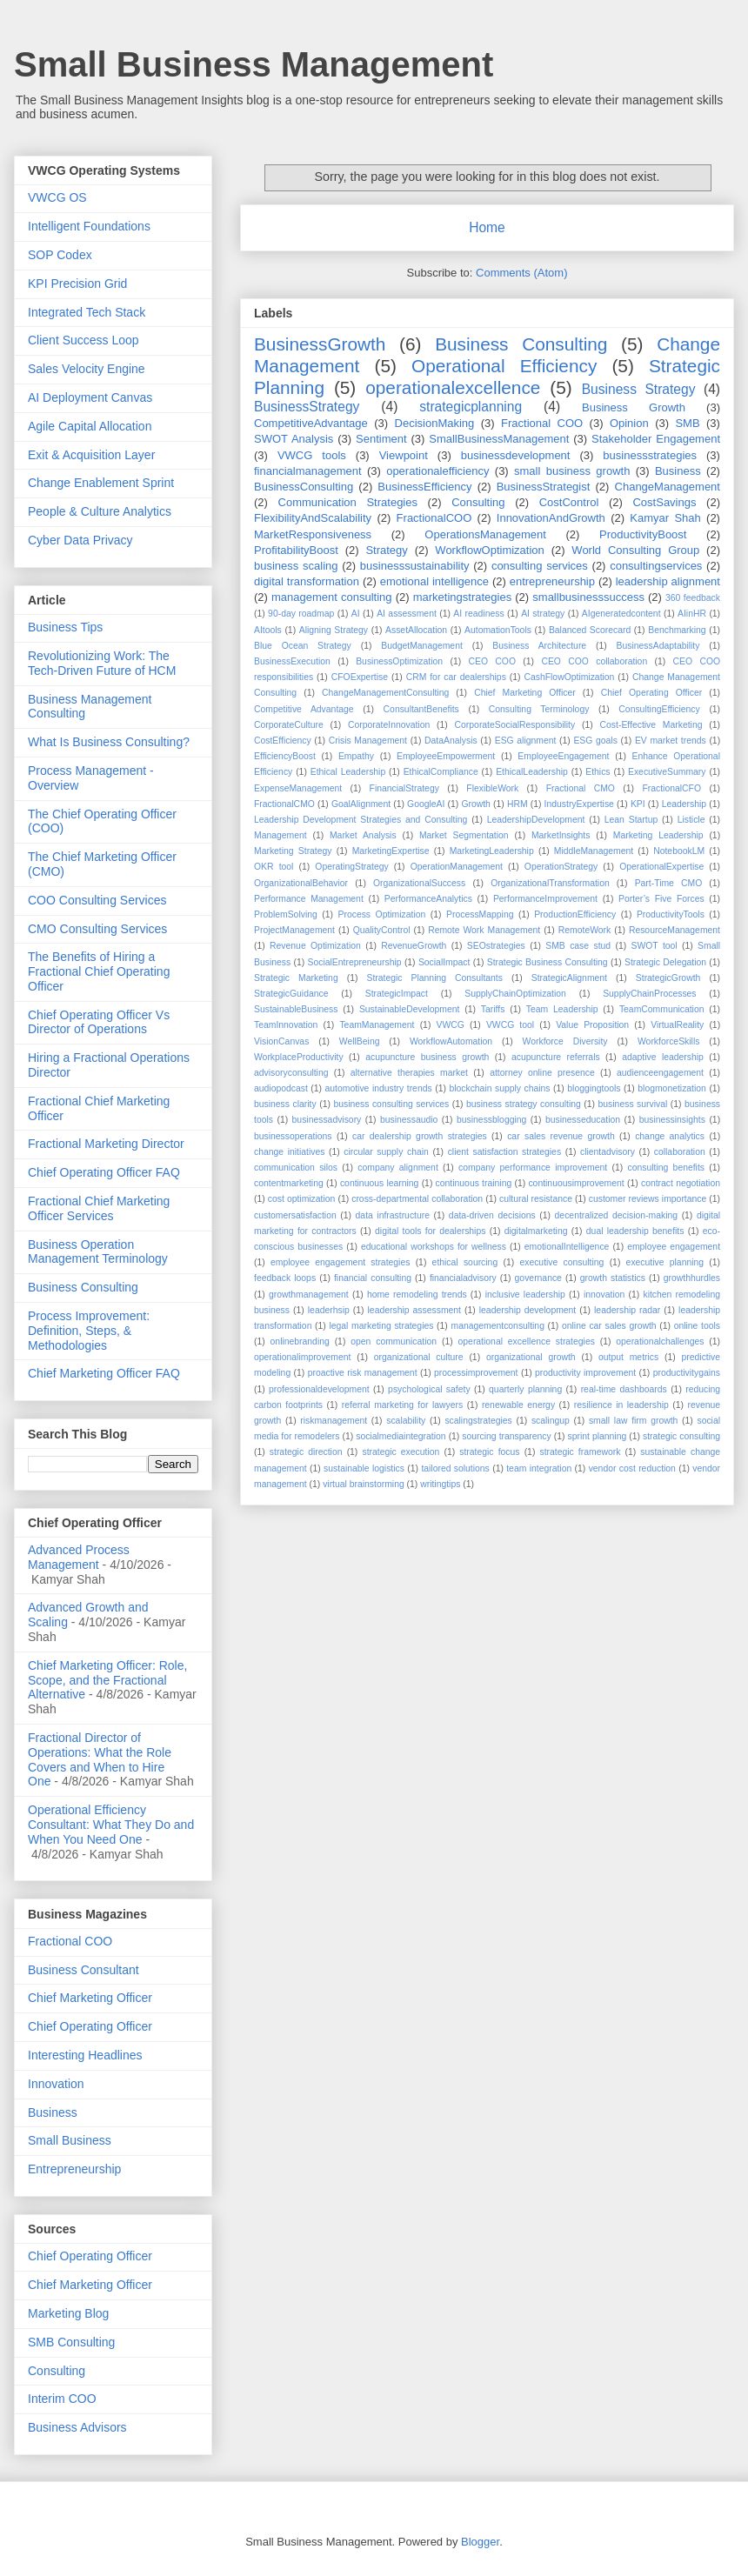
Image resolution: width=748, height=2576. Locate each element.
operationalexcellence (452, 387)
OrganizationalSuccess (419, 883)
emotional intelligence (434, 581)
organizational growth (531, 1357)
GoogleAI (425, 804)
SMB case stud (578, 946)
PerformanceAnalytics (428, 899)
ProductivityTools (671, 914)
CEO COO (493, 661)
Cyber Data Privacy (80, 540)
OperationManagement (457, 866)
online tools (697, 1326)
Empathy (356, 756)
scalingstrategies (477, 1420)
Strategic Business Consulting (547, 962)
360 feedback (692, 598)
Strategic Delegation (665, 962)
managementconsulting (497, 1326)
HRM (517, 804)
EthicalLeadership (532, 772)
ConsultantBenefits (421, 709)
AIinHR (692, 613)
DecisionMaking (435, 423)
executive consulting (561, 1262)
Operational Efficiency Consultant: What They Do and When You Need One (111, 1824)
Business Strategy (639, 389)
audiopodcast (281, 1088)
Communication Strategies (347, 502)
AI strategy (542, 613)
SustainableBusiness (295, 1009)
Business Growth (633, 407)
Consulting (477, 502)
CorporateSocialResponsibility (515, 725)
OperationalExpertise (661, 866)
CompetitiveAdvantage (311, 423)
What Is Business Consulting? (109, 742)
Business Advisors (77, 2427)
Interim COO (62, 2399)
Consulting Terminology (539, 709)
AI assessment (407, 613)
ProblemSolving (285, 914)
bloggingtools (593, 1088)
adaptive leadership (663, 1057)
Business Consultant (83, 1970)
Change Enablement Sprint (101, 483)
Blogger (480, 2541)
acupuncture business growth (427, 1057)
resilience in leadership (621, 1405)
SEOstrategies (496, 946)
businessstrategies (650, 455)
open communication (394, 1341)
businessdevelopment (516, 455)
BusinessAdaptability (658, 646)
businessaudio (408, 1119)
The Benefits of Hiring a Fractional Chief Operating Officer (99, 971)
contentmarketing (289, 1183)
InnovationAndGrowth (551, 517)
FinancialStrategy (404, 788)
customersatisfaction (295, 1215)
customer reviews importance (648, 1199)
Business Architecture (539, 646)
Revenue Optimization (315, 946)
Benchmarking (676, 630)
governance (538, 1278)
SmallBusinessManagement (499, 438)
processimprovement (476, 1373)
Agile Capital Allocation (89, 426)
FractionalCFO (671, 788)
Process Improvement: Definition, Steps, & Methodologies (89, 1330)
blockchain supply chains (499, 1088)
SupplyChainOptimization (515, 993)
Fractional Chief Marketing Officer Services (99, 1208)
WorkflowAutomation (451, 1041)
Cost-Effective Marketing (651, 725)
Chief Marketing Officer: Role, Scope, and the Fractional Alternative (107, 1680)
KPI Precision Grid (77, 283)
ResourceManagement (674, 930)
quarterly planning (525, 1389)
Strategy (386, 550)
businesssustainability (415, 565)
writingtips (440, 1484)
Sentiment (381, 438)
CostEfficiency (282, 740)
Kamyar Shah (665, 517)
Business (678, 470)
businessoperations (293, 1136)
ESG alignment (526, 740)
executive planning (665, 1262)
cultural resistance (535, 1199)
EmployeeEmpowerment (446, 756)
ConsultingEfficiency (658, 709)
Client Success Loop (83, 340)
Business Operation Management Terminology (98, 1252)
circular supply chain (386, 1152)
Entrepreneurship (74, 2169)
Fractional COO (542, 423)
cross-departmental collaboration (417, 1199)
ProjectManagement (294, 930)
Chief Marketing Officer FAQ (104, 1373)
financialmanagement (308, 470)
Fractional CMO (580, 788)
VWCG (450, 1025)
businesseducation (582, 1119)
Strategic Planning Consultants (435, 978)
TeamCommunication (662, 1009)
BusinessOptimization (399, 661)
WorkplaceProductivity (299, 1057)
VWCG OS (57, 197)
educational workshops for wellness (433, 1246)
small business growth (572, 470)
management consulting (331, 597)
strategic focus (489, 1452)
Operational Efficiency (504, 366)
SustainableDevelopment (409, 1009)
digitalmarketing (536, 1231)
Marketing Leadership (658, 835)
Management (280, 835)
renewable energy (518, 1405)
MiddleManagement (593, 851)
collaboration (679, 1152)
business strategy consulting (523, 1104)
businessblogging (491, 1119)
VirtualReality (677, 1025)
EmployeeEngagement (563, 756)
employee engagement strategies (340, 1262)
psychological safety (429, 1389)
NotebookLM (679, 851)
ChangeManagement (667, 486)
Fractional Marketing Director (106, 1144)
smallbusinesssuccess (588, 597)
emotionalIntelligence (567, 1246)
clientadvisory (607, 1152)
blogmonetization (672, 1088)
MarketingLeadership (492, 851)
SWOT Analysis (293, 438)
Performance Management (309, 899)
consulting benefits (666, 1167)
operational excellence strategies (526, 1341)
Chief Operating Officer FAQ (104, 1172)
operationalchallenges (660, 1341)
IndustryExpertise (579, 804)
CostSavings (664, 502)
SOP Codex (60, 255)
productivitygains (686, 1373)
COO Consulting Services (97, 900)
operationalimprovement (302, 1357)
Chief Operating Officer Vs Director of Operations (99, 1022)
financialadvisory (463, 1278)
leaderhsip (329, 1310)
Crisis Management (368, 740)
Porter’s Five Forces (661, 899)
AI (355, 613)
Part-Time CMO (669, 883)
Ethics (597, 772)
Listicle (691, 819)
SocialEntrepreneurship (355, 962)
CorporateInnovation (389, 725)
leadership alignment (668, 581)
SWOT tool (654, 946)
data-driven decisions (492, 1215)
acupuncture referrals (555, 1057)
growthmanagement (309, 1294)
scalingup (550, 1420)
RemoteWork (584, 930)
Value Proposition (592, 1025)
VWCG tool (510, 1025)
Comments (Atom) (521, 272)
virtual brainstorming (363, 1484)
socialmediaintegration (400, 1436)
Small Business (69, 2140)
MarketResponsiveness (312, 534)
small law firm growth (633, 1420)
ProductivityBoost (642, 534)
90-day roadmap (301, 613)
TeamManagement (376, 1025)
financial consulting (372, 1278)
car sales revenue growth (561, 1136)
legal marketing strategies (381, 1326)
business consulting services (391, 1104)
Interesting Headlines (85, 2055)
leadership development (527, 1310)
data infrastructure (393, 1215)
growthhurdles (692, 1278)
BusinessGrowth (319, 344)
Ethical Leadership (348, 772)
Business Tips (65, 627)
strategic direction (306, 1452)
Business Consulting (521, 344)
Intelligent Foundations (89, 226)
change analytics (670, 1136)
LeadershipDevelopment (536, 819)
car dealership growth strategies (419, 1136)
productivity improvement (585, 1373)
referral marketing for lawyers (402, 1405)
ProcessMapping (479, 914)
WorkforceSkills (668, 1041)
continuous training (474, 1183)
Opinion (629, 423)
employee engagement (673, 1246)
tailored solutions (455, 1468)
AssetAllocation (416, 630)
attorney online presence (542, 1073)
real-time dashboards (624, 1389)
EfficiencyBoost (285, 756)
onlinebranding (300, 1341)
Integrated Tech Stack (86, 312)
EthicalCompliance (441, 772)
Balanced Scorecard (590, 630)
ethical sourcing (465, 1262)
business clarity (285, 1104)
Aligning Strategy (333, 630)
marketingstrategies (462, 597)
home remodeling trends (417, 1294)
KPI (638, 804)
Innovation (56, 2084)
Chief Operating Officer (652, 692)
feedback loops (285, 1278)
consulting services (539, 565)
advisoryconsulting (291, 1073)
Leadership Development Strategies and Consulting (360, 819)
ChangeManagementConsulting (385, 692)
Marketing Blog (68, 2313)
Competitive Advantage (304, 709)
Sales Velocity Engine (86, 369)
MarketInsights (561, 835)
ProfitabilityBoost (296, 550)
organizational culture (419, 1357)
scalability (405, 1420)
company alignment (397, 1167)
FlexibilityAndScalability (312, 517)
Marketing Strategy (293, 851)
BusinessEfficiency (424, 486)
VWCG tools (311, 455)
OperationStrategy (561, 866)
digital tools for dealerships (430, 1231)
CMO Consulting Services (97, 929)
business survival (633, 1104)
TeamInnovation (285, 1025)
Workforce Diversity (565, 1041)
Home (487, 227)
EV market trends (670, 740)
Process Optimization (382, 914)
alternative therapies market (409, 1073)
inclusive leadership (525, 1294)
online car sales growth (609, 1326)
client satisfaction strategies (504, 1152)
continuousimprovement (576, 1183)
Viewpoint (403, 455)
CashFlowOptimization (569, 677)
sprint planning (596, 1436)
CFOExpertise (359, 677)
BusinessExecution (292, 661)
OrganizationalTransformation (550, 883)
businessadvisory (327, 1119)
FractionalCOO (434, 517)
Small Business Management (253, 64)
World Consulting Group (635, 550)
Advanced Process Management (79, 1557)
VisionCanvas (281, 1041)
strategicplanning (470, 406)
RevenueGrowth (413, 946)
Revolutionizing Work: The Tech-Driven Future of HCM (102, 663)
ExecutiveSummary (667, 772)
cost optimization (302, 1199)
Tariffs (493, 1009)
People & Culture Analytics (99, 511)
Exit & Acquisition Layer (91, 455)
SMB (687, 423)
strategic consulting (681, 1436)
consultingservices (656, 565)
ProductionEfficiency (575, 914)
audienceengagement (660, 1073)
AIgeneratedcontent (621, 613)
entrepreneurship (552, 581)
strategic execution (400, 1452)
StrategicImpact (396, 993)
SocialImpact (444, 962)
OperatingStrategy (351, 866)
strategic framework (579, 1452)
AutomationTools (497, 630)
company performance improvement (532, 1167)
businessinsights (672, 1119)
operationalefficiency (437, 470)
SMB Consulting (71, 2342)
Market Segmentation (464, 835)
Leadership (684, 804)
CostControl (569, 502)
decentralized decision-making (616, 1215)
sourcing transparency (506, 1436)
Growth (476, 804)
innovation (604, 1294)
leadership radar (627, 1310)
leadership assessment (414, 1310)
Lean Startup (631, 819)
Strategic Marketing (296, 978)
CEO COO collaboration (594, 661)
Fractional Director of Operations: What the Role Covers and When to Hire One (99, 1759)
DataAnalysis (451, 740)
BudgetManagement (422, 646)
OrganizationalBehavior (301, 883)
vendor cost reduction (632, 1468)
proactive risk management (362, 1373)
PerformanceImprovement (545, 899)
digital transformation (306, 581)
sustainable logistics (364, 1468)
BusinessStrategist (544, 486)
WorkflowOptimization (489, 550)
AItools (268, 630)
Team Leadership (562, 1009)
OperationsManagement (484, 534)
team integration (538, 1468)
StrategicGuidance (291, 993)
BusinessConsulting (303, 486)
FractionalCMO (284, 804)
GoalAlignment (361, 804)
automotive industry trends (378, 1088)
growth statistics (612, 1278)
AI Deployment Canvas (90, 397)
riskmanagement (333, 1420)
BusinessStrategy (306, 406)
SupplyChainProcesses (649, 993)
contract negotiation (680, 1183)
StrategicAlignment (569, 978)
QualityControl (382, 930)
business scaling (296, 565)
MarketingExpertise (391, 851)
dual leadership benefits (635, 1231)
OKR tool (273, 866)
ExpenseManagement (298, 788)
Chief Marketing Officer (525, 692)
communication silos (295, 1167)
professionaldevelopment (319, 1389)
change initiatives (289, 1152)
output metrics (628, 1357)
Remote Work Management (484, 930)
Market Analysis (363, 835)
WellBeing (359, 1041)
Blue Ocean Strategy (302, 646)
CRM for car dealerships (456, 677)
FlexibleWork (492, 788)
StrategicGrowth (668, 978)
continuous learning (379, 1183)
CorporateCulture (289, 725)
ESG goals (595, 740)
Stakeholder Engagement (655, 438)
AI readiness (478, 613)
